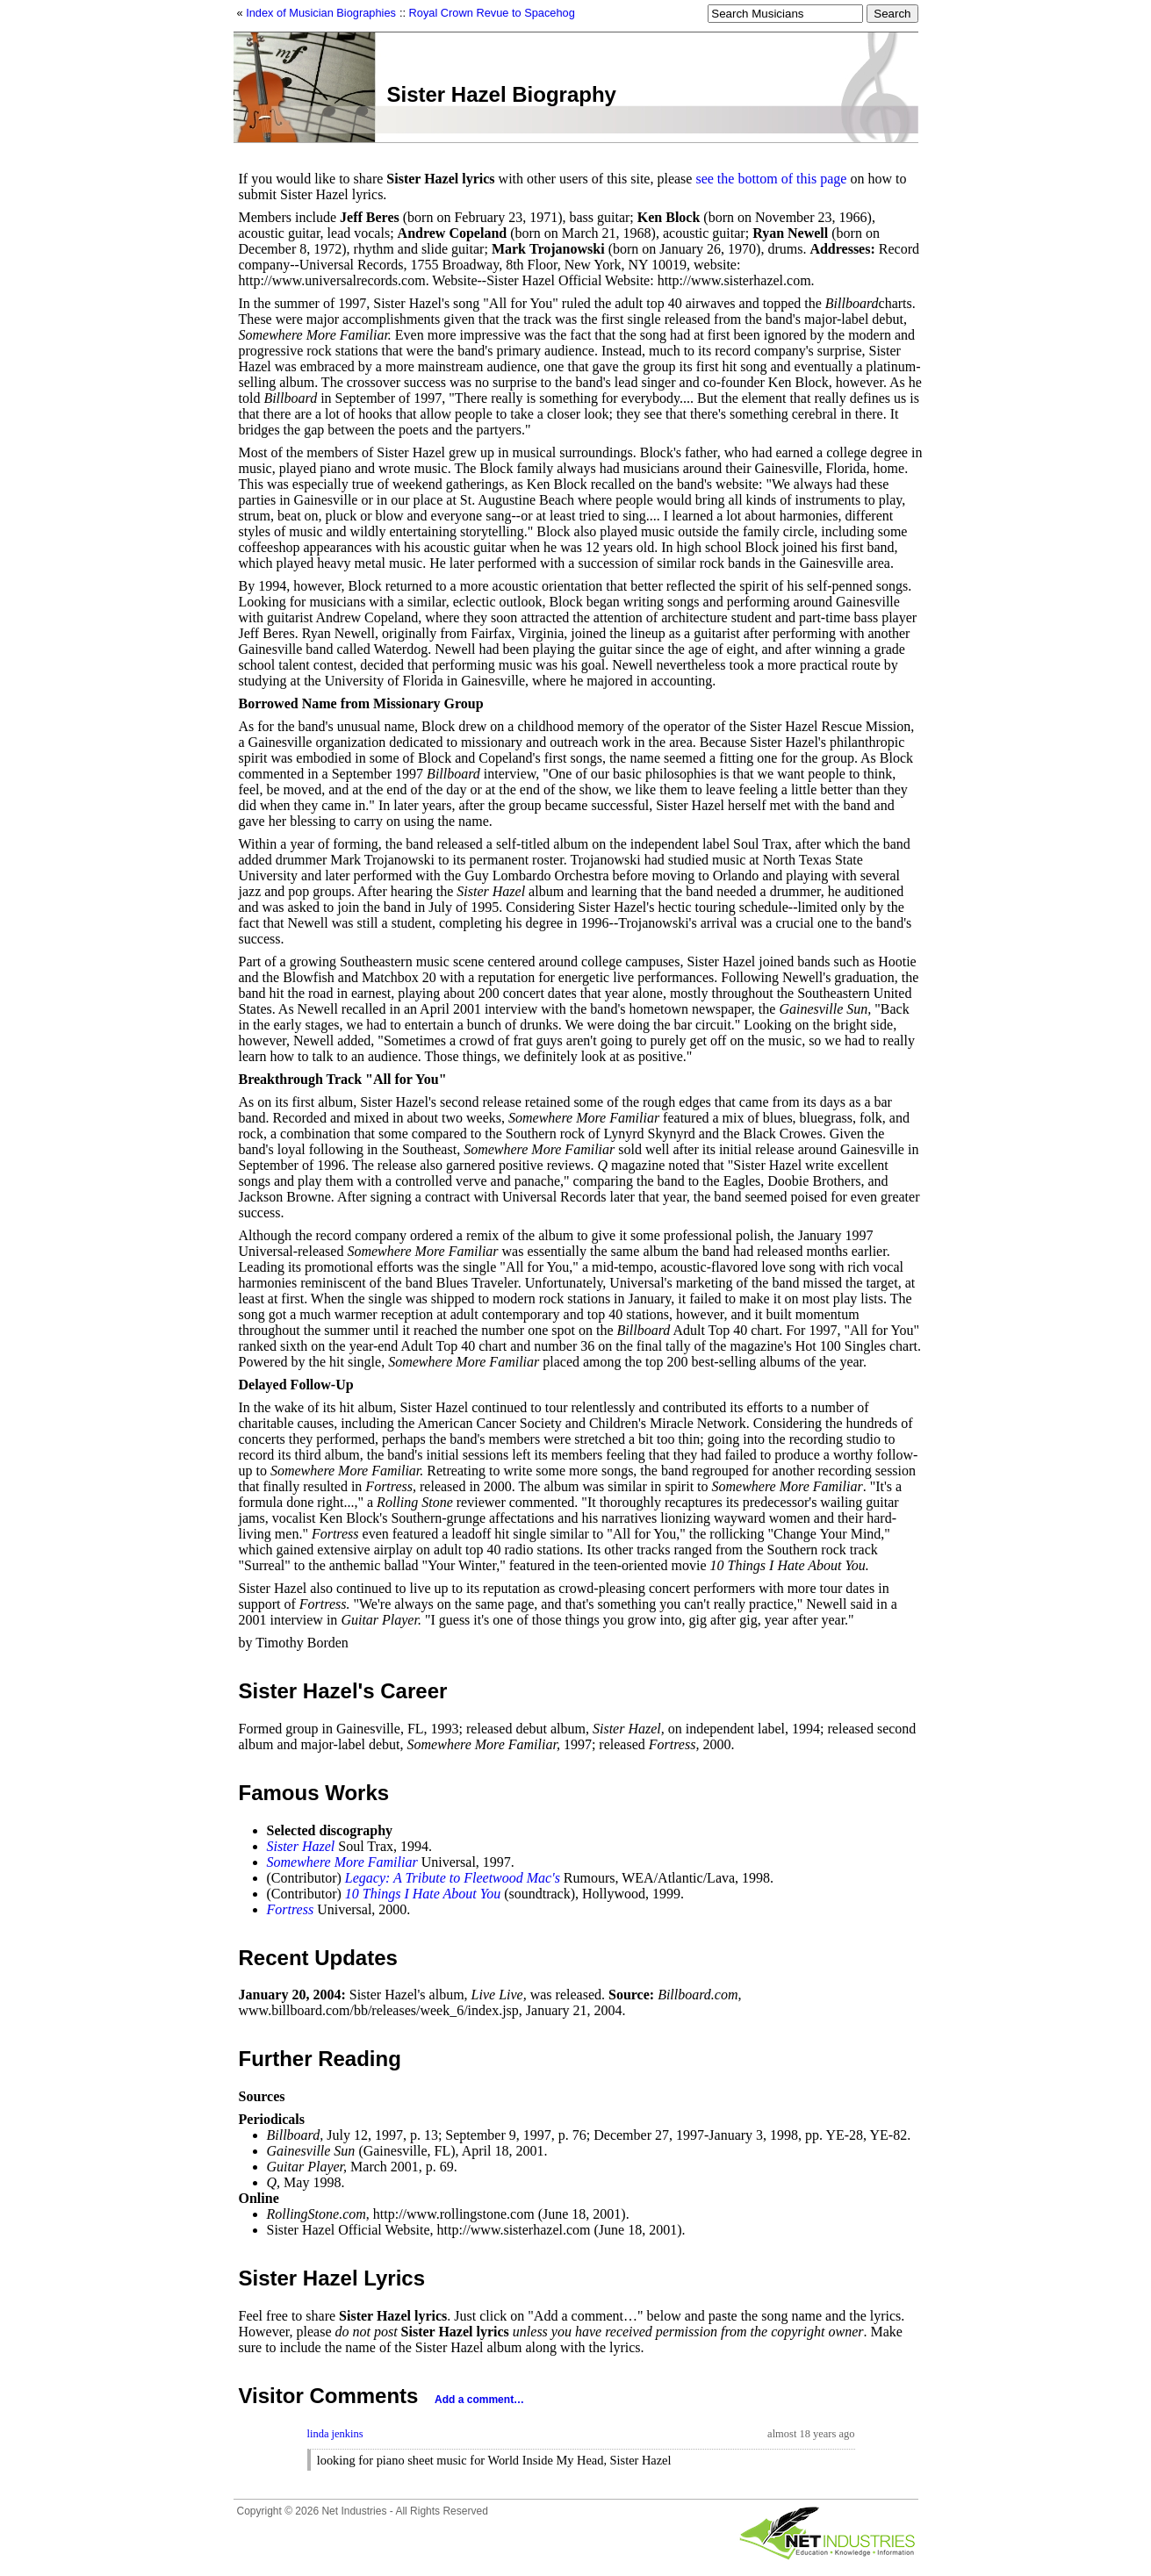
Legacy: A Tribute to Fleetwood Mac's (452, 1877)
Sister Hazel (301, 1846)
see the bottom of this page (770, 178)
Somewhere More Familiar (342, 1862)
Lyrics (394, 2278)
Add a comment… (479, 2399)
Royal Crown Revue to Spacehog (492, 12)
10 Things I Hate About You (422, 1893)
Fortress (290, 1909)
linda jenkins (335, 2434)
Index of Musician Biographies (321, 12)
